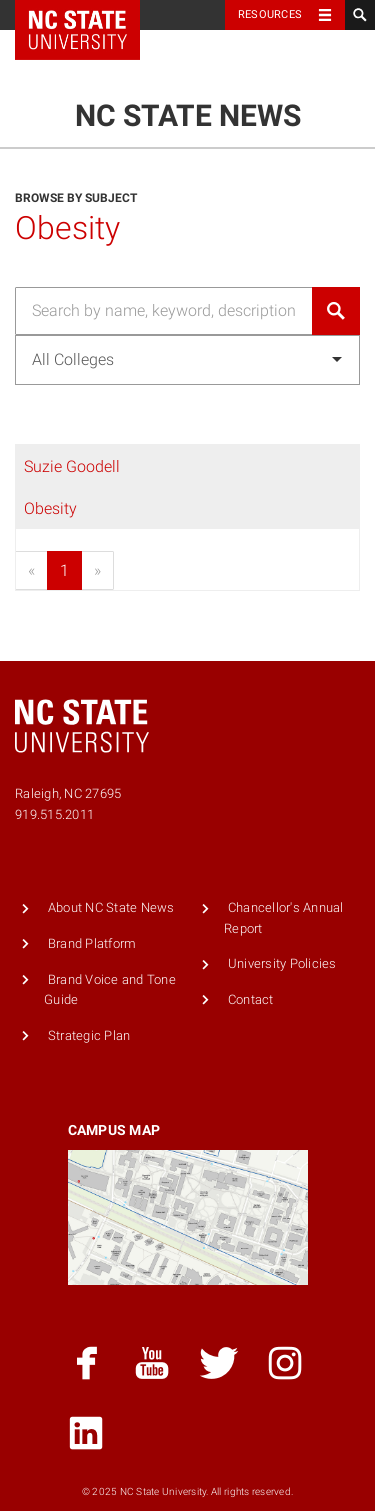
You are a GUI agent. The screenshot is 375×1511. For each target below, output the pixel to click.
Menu (324, 63)
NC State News (188, 115)
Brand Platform (92, 943)
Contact (251, 999)
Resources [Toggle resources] (270, 14)
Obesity (50, 508)
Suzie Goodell (72, 466)
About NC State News (111, 907)
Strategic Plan (89, 1035)
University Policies (282, 963)
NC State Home (90, 15)
